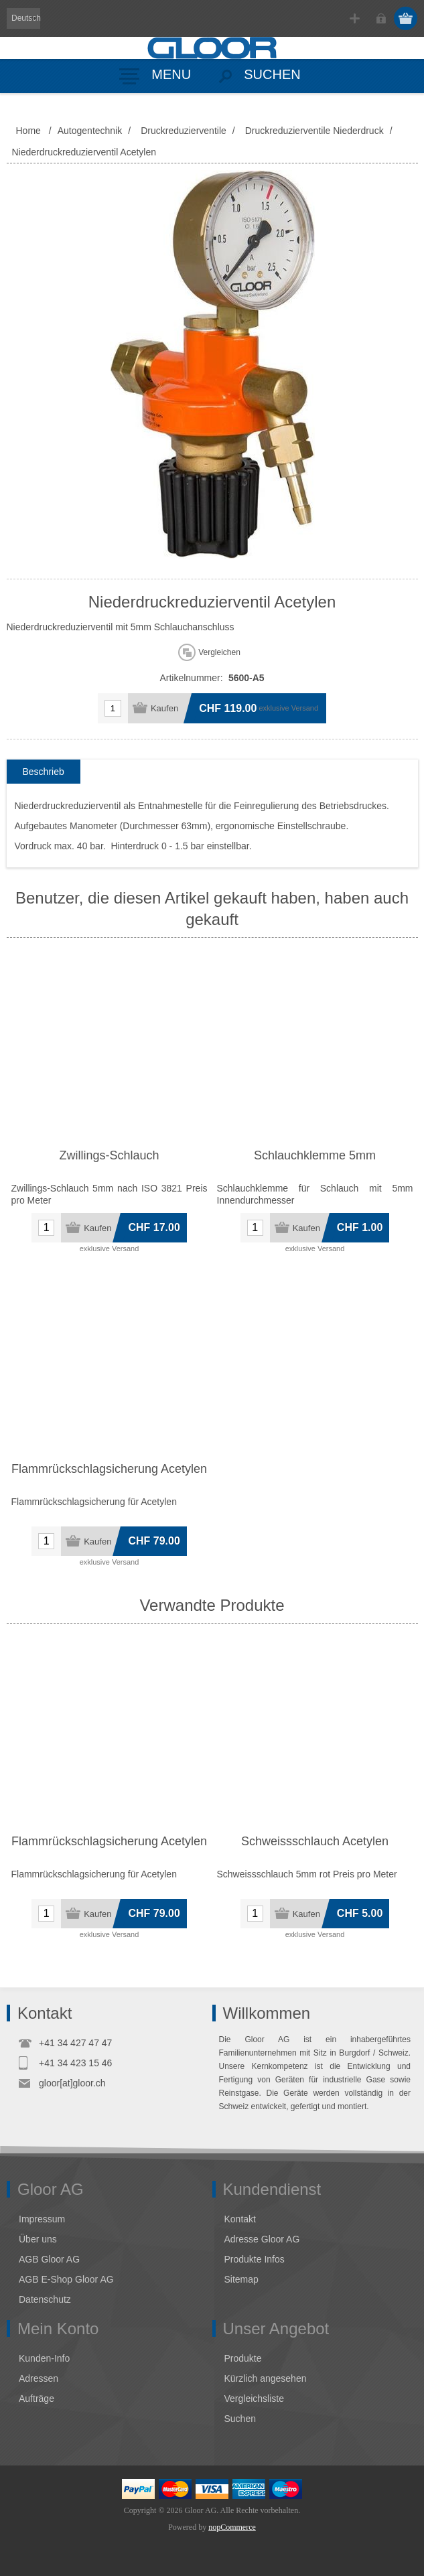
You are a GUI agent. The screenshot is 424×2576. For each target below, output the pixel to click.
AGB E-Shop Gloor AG (66, 2279)
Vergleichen (219, 652)
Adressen (38, 2378)
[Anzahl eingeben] (112, 708)
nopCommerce (232, 2527)
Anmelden (381, 18)
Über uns (38, 2239)
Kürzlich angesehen (265, 2378)
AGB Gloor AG (49, 2259)
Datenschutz (45, 2299)
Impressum (42, 2219)
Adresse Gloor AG (262, 2239)
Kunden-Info (44, 2358)
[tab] (43, 772)
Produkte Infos (254, 2259)
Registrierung (354, 18)
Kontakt (240, 2219)
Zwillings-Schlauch (109, 1155)
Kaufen (164, 708)
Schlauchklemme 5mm (315, 1155)
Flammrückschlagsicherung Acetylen (109, 1469)
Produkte (243, 2358)
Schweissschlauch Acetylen (314, 1841)
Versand (304, 708)
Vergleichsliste (254, 2398)
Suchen (240, 2418)
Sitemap (241, 2279)
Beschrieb (43, 771)
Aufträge (36, 2398)
